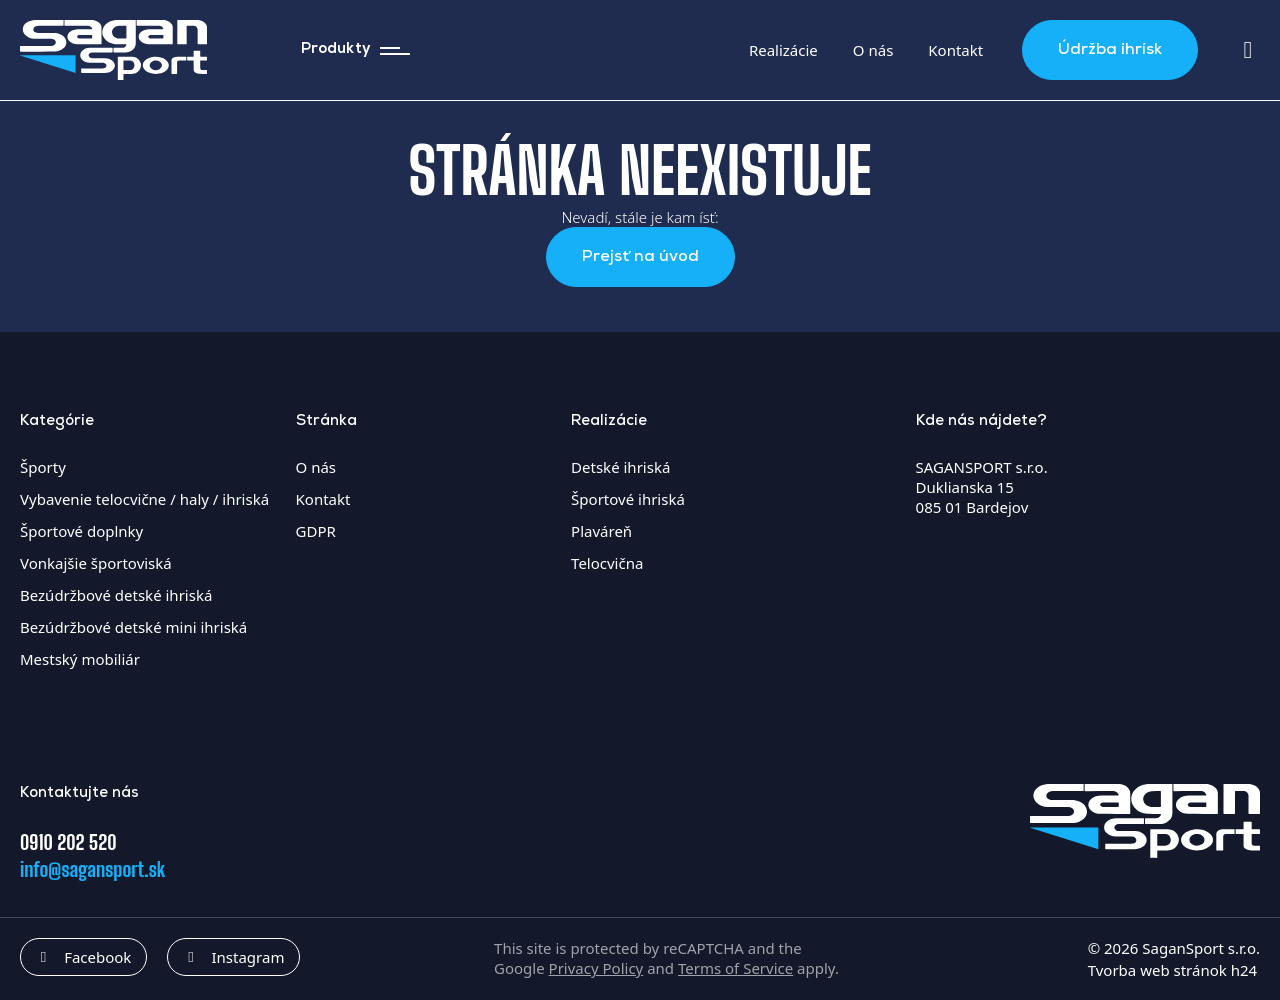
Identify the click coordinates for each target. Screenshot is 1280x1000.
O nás (873, 50)
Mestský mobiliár (80, 659)
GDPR (316, 531)
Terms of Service (735, 968)
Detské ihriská (620, 467)
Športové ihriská (628, 499)
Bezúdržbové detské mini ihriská (133, 627)
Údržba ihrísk (1110, 50)
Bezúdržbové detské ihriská (116, 595)
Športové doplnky (81, 531)
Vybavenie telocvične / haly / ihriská (144, 499)
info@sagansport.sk (92, 869)
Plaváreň (601, 531)
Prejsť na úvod (640, 257)
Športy (43, 467)
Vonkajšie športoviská (96, 563)
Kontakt (955, 50)
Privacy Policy (596, 968)
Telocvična (607, 563)
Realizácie (783, 50)
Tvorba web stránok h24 (1172, 970)
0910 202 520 (68, 842)
